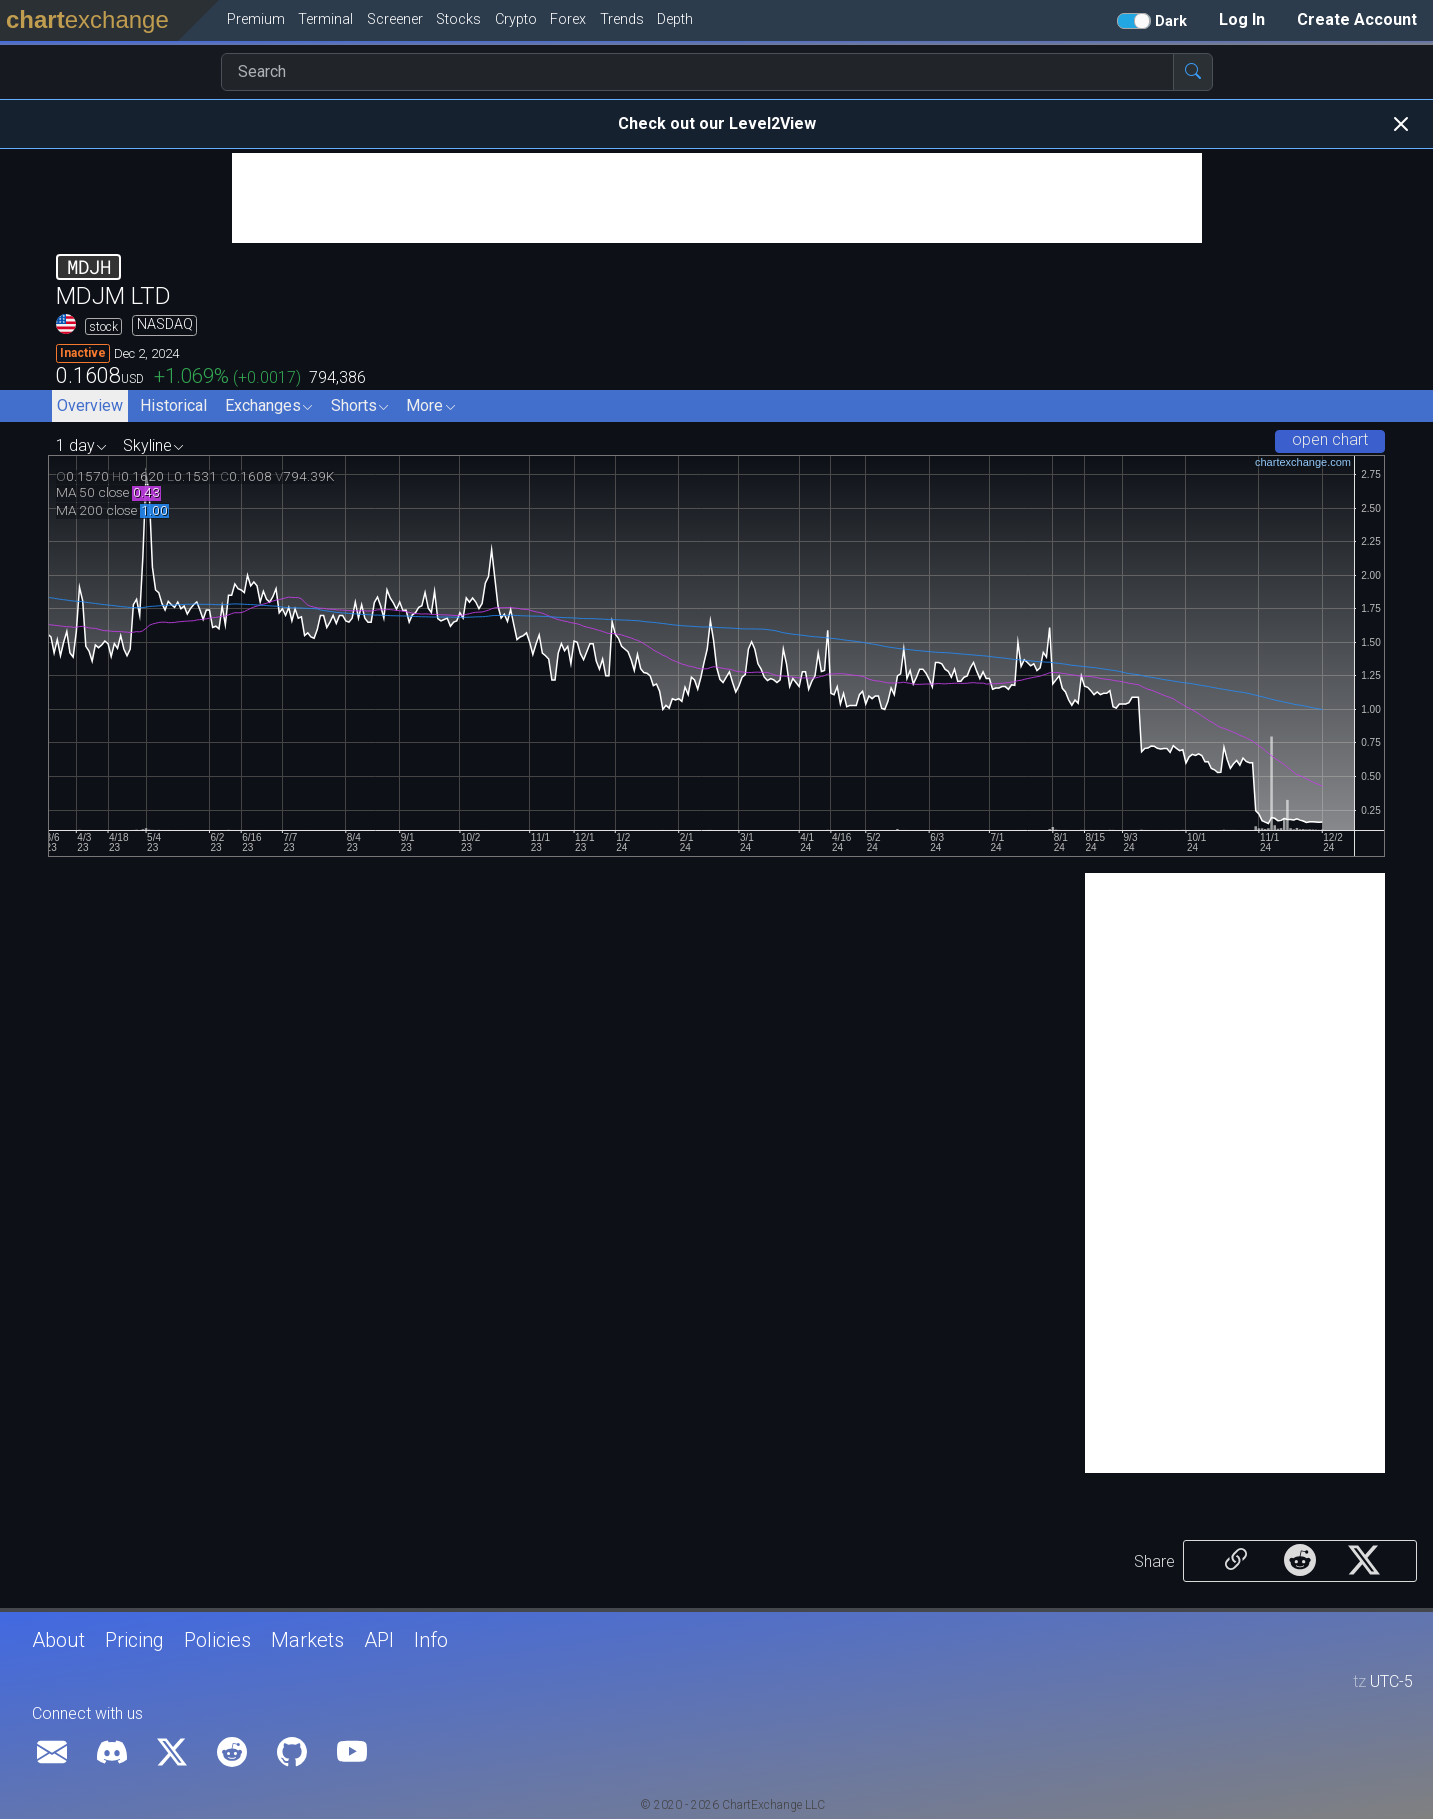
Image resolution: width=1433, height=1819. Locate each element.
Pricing (134, 1640)
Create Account (1357, 19)
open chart (1330, 439)
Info (431, 1640)
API (379, 1640)
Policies (217, 1640)
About (58, 1640)
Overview (90, 405)
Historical (173, 405)
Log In (1242, 19)
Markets (307, 1640)
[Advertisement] (717, 198)
